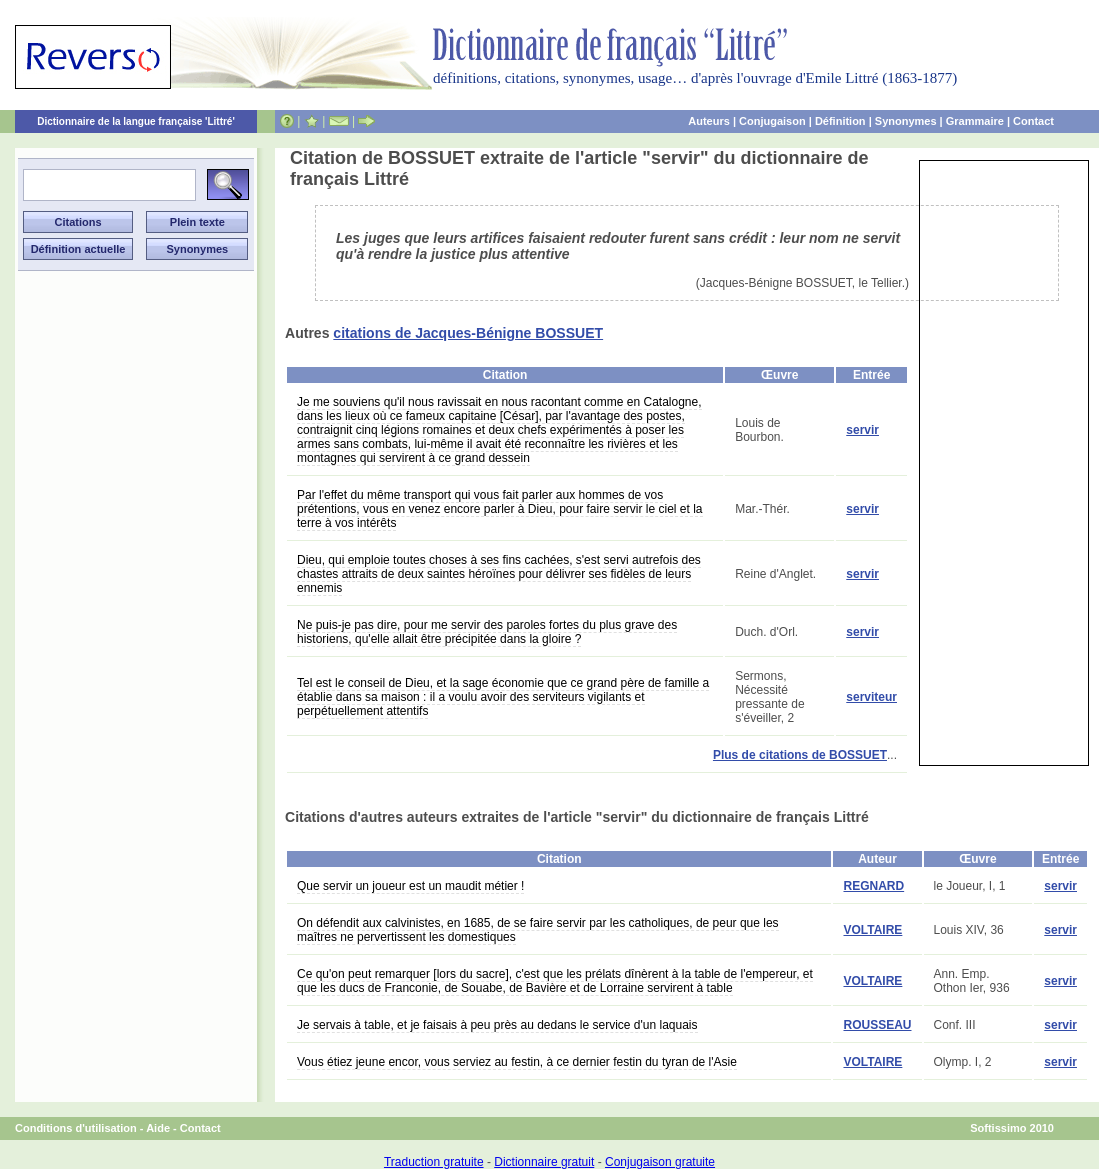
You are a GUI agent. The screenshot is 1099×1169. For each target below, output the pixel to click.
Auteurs (709, 121)
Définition (840, 121)
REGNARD (873, 886)
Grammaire (975, 121)
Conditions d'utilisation (76, 1128)
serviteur (871, 697)
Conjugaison (772, 121)
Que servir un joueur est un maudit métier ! (410, 886)
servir (862, 430)
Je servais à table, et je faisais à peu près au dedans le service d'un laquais (497, 1025)
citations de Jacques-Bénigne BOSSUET (468, 333)
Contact (1033, 121)
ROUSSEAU (877, 1025)
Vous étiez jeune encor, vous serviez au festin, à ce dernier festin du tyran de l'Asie (517, 1062)
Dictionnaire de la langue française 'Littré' (136, 121)
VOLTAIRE (872, 930)
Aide (158, 1128)
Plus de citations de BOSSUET (800, 755)
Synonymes (906, 121)
